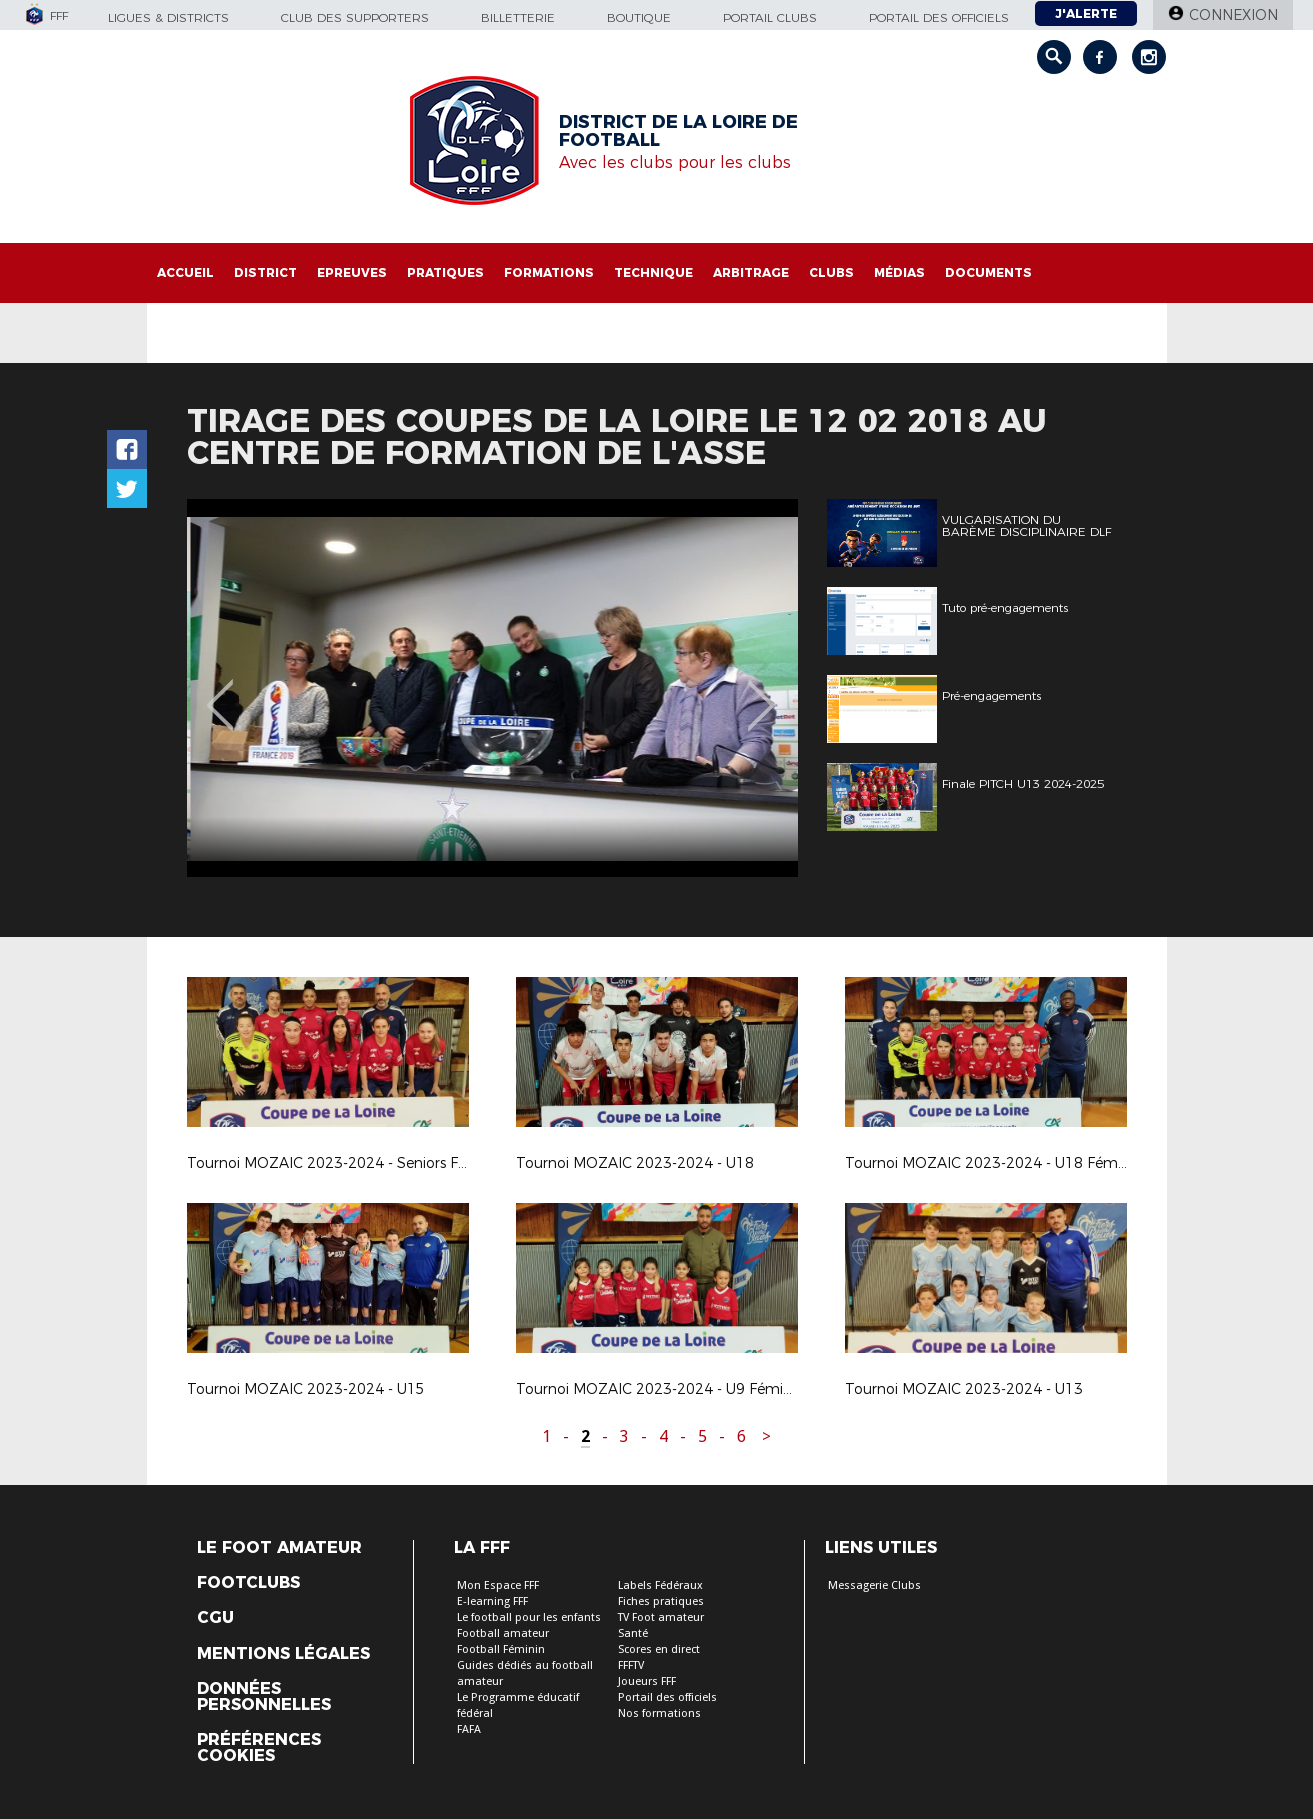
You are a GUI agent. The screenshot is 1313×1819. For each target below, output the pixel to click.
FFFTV (631, 1665)
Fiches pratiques (661, 1601)
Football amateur (503, 1633)
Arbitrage (751, 272)
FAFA (469, 1729)
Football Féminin (501, 1649)
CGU (215, 1618)
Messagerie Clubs (874, 1585)
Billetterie (518, 17)
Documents (988, 272)
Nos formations (659, 1713)
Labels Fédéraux (660, 1585)
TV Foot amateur (661, 1617)
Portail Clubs (770, 17)
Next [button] (760, 691)
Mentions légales (283, 1654)
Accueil (185, 272)
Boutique (639, 17)
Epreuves (352, 272)
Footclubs (248, 1583)
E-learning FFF (492, 1601)
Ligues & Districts (168, 17)
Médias (899, 272)
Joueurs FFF (647, 1681)
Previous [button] (219, 691)
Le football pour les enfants (529, 1617)
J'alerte (1086, 13)
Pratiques (445, 272)
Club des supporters (355, 17)
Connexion (1233, 15)
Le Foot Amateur (279, 1548)
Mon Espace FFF (498, 1585)
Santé (633, 1633)
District (265, 272)
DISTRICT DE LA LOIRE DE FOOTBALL (678, 131)
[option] (716, 688)
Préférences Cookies (259, 1748)
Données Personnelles (264, 1697)
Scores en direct (659, 1649)
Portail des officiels (939, 17)
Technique (653, 272)
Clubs (831, 272)
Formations (549, 272)
